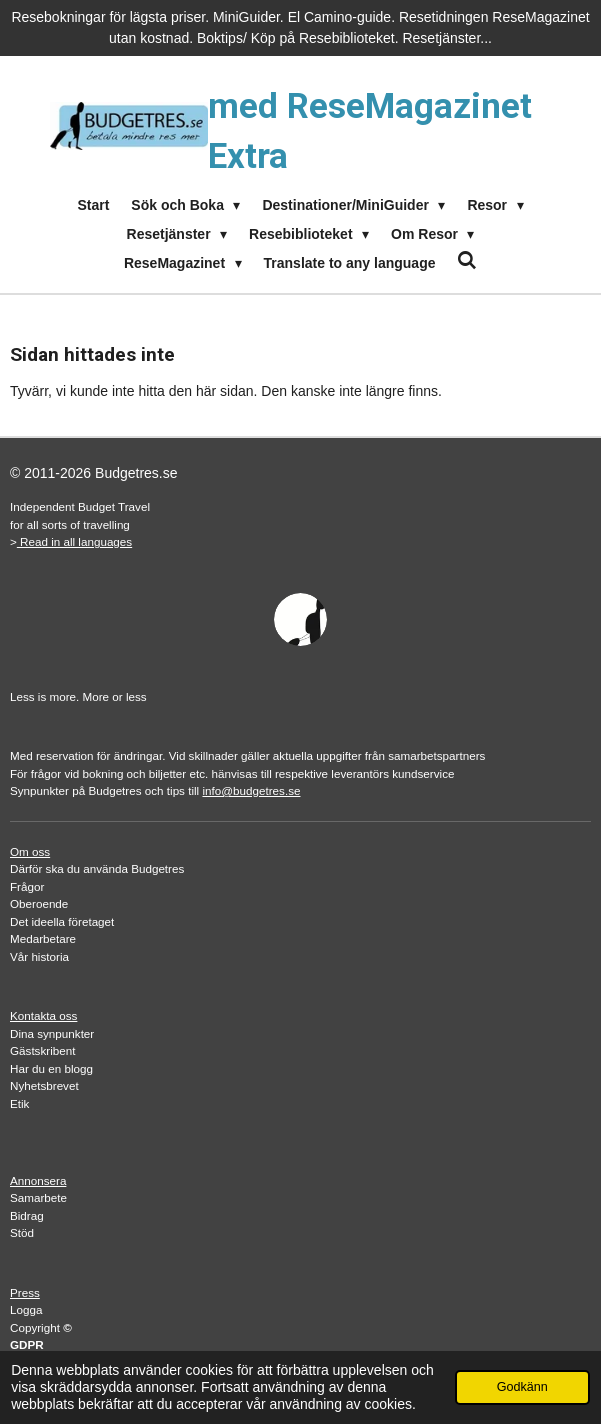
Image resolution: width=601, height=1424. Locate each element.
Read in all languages (74, 541)
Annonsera (38, 1180)
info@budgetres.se (251, 790)
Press (25, 1292)
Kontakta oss (43, 1015)
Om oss (30, 851)
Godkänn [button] (522, 1387)
